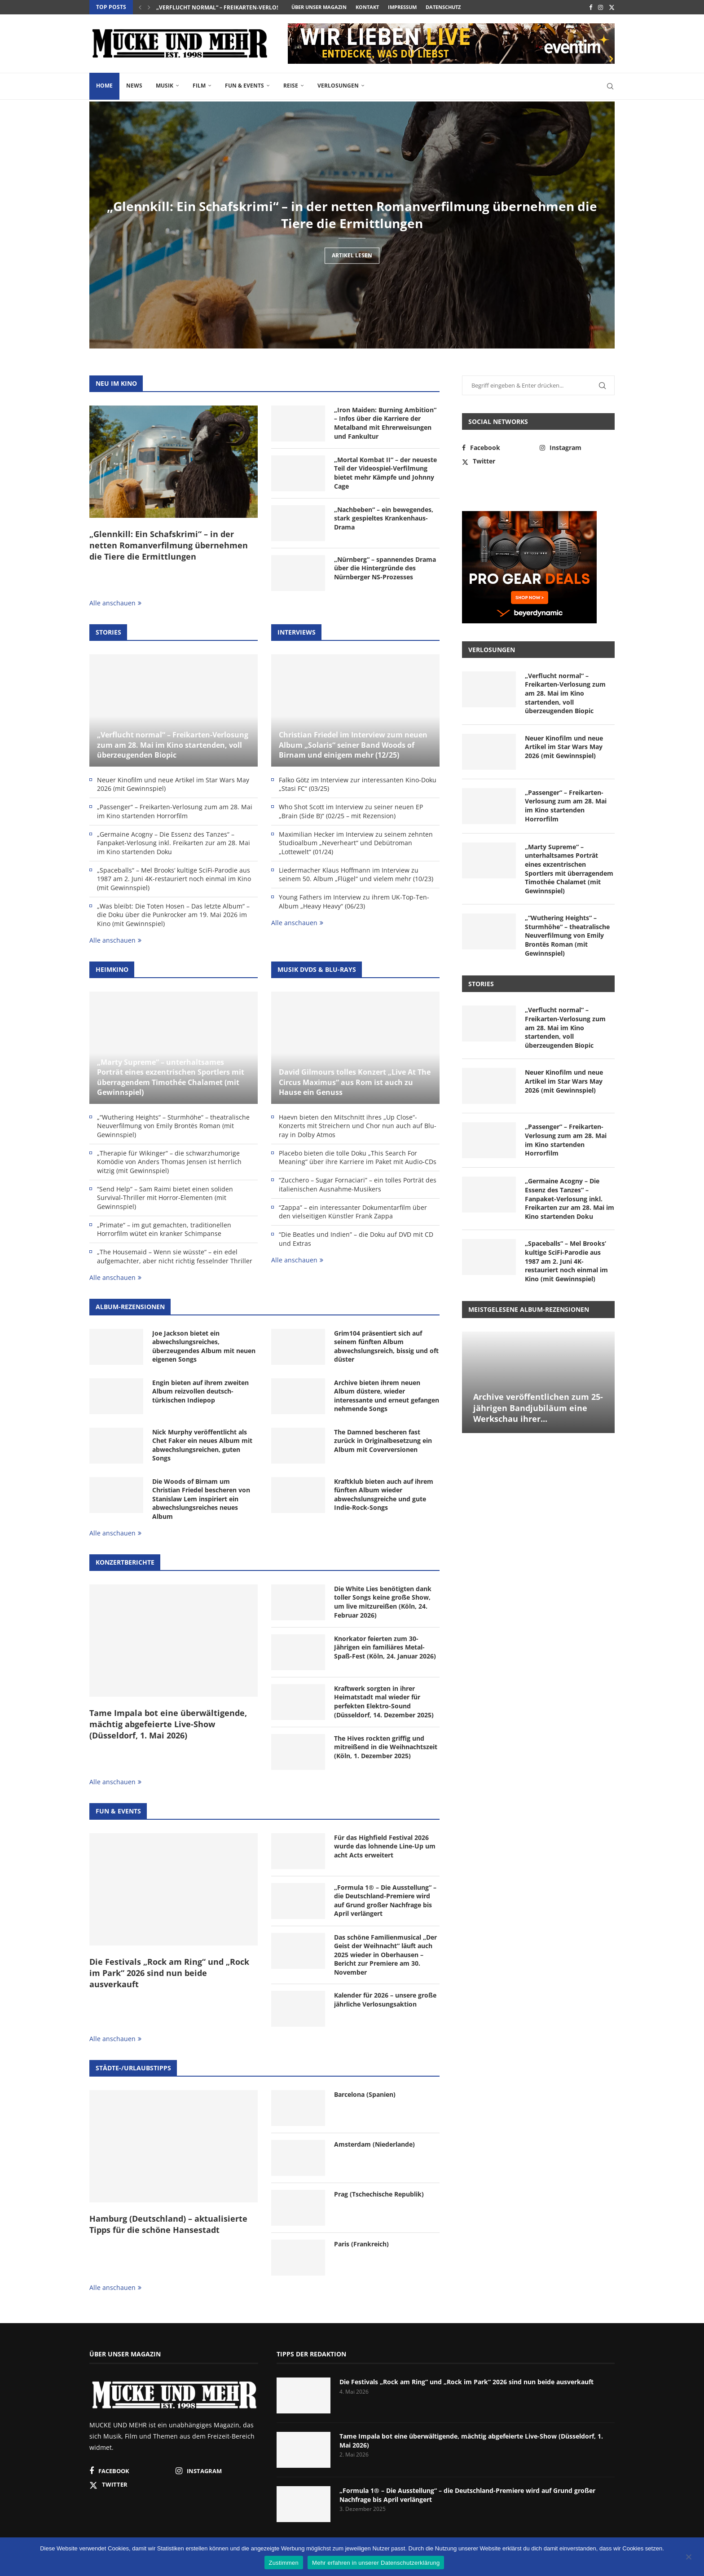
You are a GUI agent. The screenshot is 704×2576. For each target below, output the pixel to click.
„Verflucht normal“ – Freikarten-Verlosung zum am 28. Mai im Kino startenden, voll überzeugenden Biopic (172, 745)
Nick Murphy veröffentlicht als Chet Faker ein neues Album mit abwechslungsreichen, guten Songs (202, 1445)
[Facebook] (590, 7)
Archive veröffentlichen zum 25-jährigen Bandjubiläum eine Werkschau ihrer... (538, 1407)
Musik (164, 85)
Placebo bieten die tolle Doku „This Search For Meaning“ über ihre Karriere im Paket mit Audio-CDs (357, 1157)
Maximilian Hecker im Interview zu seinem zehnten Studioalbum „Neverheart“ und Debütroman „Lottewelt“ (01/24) (356, 843)
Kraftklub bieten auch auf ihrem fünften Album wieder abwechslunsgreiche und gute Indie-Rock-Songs (383, 1494)
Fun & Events (244, 85)
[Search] (610, 86)
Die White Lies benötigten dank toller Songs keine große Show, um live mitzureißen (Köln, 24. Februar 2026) (382, 1601)
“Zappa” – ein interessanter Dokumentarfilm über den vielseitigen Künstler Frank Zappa (353, 1212)
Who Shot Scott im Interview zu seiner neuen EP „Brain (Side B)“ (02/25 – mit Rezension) (351, 811)
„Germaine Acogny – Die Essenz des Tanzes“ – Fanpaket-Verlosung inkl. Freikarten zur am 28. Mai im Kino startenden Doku (173, 843)
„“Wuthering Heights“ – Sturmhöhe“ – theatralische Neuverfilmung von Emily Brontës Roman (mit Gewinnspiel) (173, 1126)
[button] (140, 7)
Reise (290, 85)
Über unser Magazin (319, 7)
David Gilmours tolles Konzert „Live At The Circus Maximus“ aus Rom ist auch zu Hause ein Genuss (355, 1082)
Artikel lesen (352, 273)
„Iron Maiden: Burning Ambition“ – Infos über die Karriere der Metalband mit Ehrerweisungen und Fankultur (385, 423)
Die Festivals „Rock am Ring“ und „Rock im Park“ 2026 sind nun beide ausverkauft (169, 1972)
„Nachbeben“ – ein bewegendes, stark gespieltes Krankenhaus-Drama (383, 518)
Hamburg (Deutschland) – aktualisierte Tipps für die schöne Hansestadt (168, 2224)
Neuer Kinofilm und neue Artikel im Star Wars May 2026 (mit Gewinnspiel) (173, 784)
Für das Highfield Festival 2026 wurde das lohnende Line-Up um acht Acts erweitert (385, 1846)
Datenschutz (443, 7)
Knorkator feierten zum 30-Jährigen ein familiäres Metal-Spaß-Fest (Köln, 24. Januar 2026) (385, 1647)
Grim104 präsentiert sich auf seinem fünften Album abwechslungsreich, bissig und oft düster (386, 1346)
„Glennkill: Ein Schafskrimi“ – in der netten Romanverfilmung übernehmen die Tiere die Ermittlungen (352, 223)
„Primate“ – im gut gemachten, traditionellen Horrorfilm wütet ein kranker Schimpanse (164, 1229)
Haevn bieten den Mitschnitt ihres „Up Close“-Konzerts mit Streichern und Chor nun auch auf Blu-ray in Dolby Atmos (357, 1126)
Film (199, 85)
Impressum (402, 7)
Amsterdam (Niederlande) (374, 2144)
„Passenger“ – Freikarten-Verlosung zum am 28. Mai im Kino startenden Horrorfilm (174, 811)
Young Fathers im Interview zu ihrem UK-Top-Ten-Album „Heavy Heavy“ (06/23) (354, 901)
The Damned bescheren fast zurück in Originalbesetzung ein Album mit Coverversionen (383, 1441)
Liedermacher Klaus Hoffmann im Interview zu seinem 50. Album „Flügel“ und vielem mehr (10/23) (356, 874)
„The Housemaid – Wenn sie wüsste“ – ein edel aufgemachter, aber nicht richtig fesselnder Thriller (174, 1256)
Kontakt (367, 7)
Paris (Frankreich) (361, 2244)
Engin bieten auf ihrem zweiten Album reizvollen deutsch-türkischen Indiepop (200, 1391)
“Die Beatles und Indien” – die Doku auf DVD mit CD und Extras (356, 1239)
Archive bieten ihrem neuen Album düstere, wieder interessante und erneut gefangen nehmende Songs (386, 1395)
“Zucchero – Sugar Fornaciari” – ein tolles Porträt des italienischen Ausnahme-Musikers (357, 1184)
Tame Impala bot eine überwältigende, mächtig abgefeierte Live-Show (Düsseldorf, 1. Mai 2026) (168, 1724)
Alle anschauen (115, 603)
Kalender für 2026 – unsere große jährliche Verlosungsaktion (385, 1999)
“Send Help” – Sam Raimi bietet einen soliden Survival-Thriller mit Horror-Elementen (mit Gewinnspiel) (165, 1198)
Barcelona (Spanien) (365, 2094)
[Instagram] (600, 7)
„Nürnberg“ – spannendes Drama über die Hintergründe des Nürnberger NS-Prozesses (385, 568)
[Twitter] (612, 7)
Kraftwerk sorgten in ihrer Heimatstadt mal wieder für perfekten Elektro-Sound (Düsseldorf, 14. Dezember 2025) (384, 1701)
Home (104, 85)
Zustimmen (284, 2562)
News (134, 85)
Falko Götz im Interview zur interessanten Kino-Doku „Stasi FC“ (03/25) (357, 784)
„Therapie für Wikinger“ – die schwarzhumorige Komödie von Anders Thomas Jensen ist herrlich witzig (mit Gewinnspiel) (169, 1162)
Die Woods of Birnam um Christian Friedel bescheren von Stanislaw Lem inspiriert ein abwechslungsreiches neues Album (201, 1499)
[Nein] (688, 2557)
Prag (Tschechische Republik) (379, 2194)
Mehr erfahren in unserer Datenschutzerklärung (376, 2562)
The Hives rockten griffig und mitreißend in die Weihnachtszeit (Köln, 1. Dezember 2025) (385, 1747)
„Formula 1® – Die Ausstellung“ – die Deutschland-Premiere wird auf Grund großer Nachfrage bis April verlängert (385, 1900)
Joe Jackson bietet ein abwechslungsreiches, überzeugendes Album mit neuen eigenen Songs (203, 1346)
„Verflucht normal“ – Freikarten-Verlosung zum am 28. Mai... (248, 7)
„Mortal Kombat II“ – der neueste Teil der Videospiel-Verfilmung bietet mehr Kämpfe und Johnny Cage (385, 472)
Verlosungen (338, 85)
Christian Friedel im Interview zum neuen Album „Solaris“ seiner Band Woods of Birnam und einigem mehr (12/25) (353, 745)
